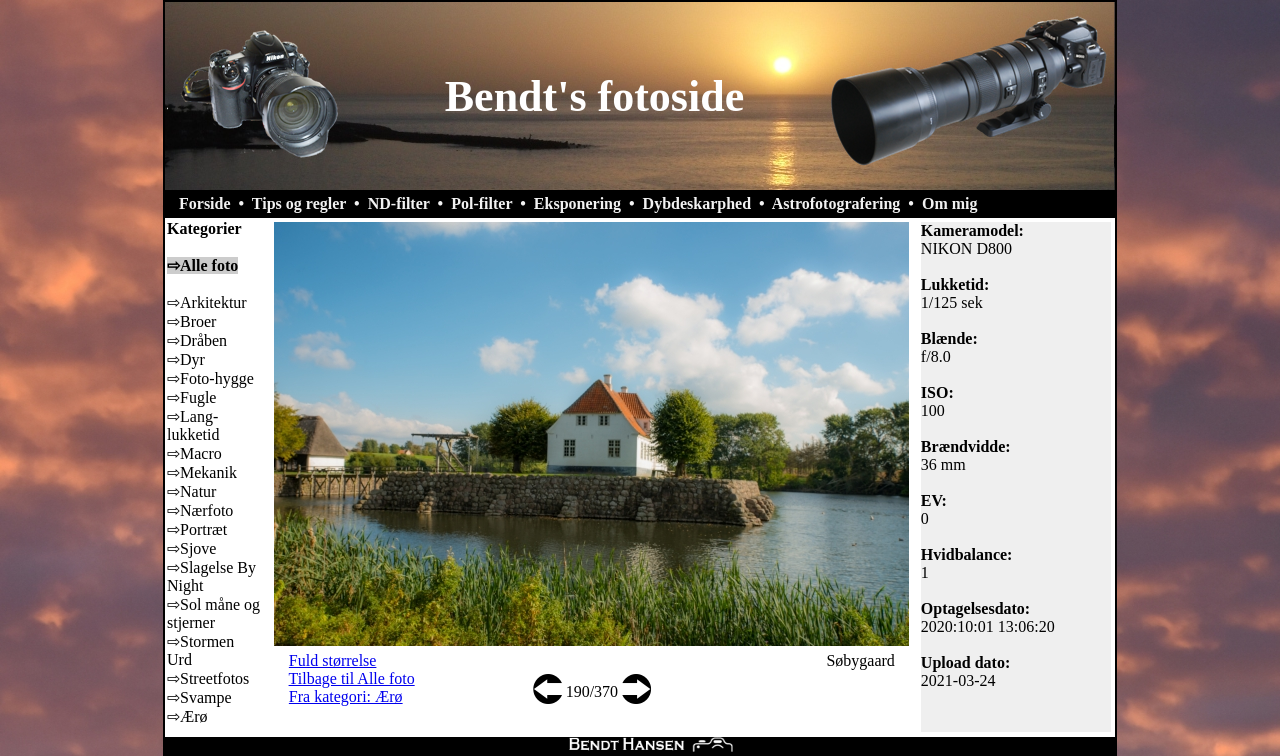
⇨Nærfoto (200, 510)
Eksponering (577, 203)
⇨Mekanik (202, 472)
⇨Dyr (186, 359)
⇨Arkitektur (207, 302)
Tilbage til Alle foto (352, 678)
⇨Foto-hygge (210, 378)
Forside (205, 203)
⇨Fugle (191, 397)
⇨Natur (191, 491)
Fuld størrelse (333, 660)
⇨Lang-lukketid (193, 425)
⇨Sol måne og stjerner (213, 613)
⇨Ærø (187, 716)
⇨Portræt (197, 529)
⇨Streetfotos (208, 678)
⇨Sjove (191, 548)
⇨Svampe (199, 697)
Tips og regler (299, 203)
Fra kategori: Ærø (346, 696)
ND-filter (399, 203)
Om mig (950, 203)
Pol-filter (481, 203)
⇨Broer (191, 321)
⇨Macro (194, 453)
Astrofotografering (836, 203)
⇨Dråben (197, 340)
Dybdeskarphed (697, 203)
